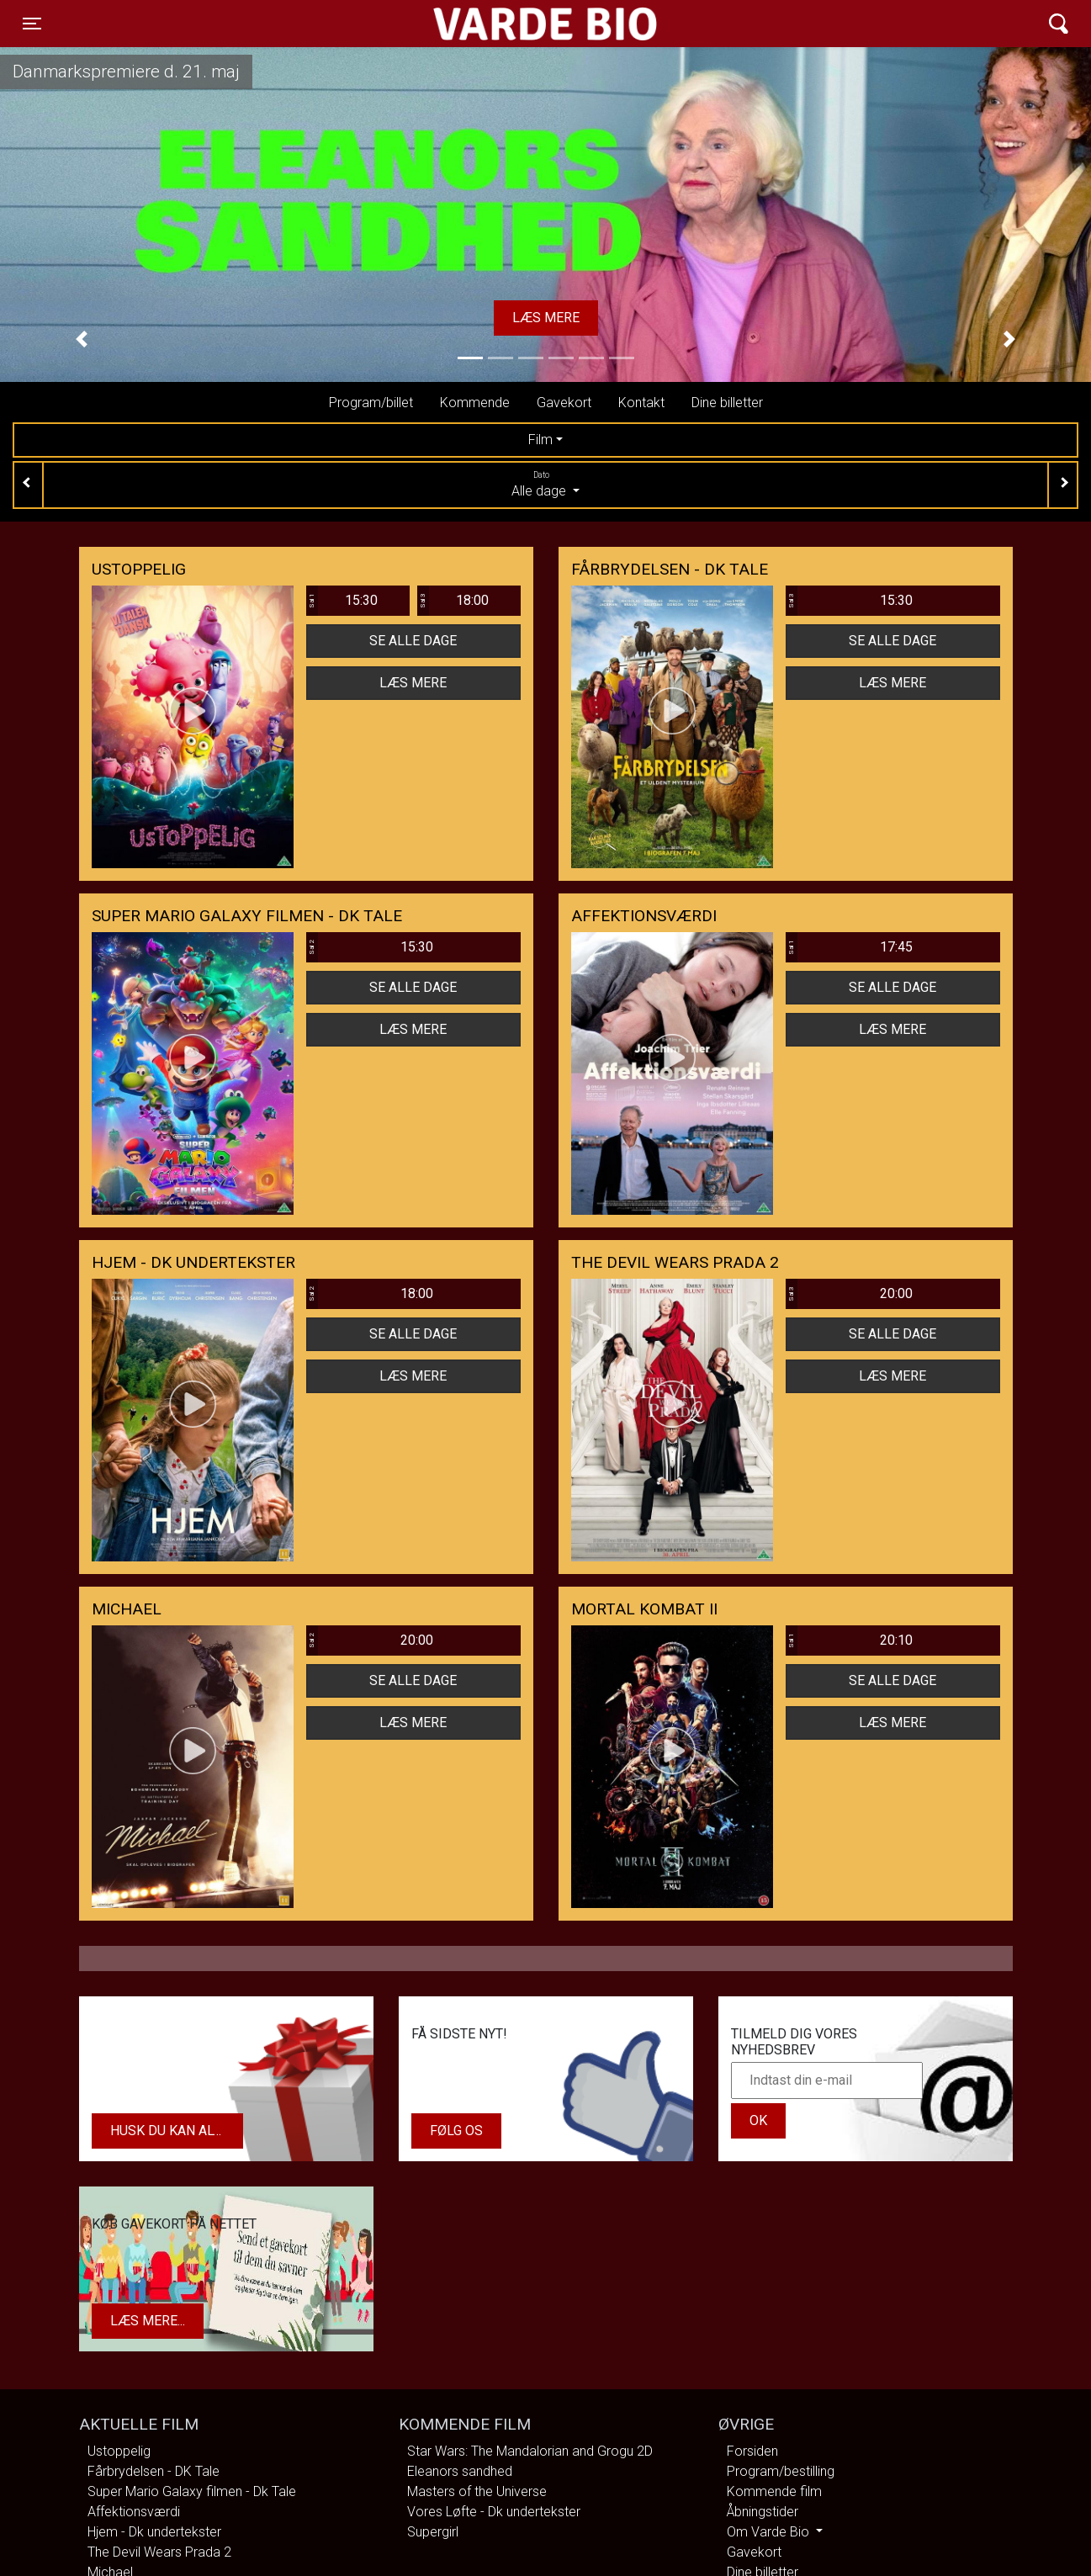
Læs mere (546, 318)
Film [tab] (540, 440)
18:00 (453, 601)
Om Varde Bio (770, 2532)
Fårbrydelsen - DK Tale (153, 2471)
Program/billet (371, 403)
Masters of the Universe (477, 2491)
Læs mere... (147, 2321)
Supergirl (432, 2532)
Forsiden (752, 2451)
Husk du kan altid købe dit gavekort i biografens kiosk (176, 2131)
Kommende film (774, 2491)
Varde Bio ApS (479, 23)
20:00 (850, 1294)
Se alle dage (413, 641)
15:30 (342, 601)
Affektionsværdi (133, 2512)
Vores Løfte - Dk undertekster (493, 2512)
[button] (82, 340)
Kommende (475, 403)
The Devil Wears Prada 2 (159, 2552)
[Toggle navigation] (32, 23)
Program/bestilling (780, 2471)
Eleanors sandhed (459, 2471)
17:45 (850, 947)
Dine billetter (727, 403)
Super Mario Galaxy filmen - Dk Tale (191, 2491)
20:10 (850, 1640)
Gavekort (564, 403)
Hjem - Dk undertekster (154, 2532)
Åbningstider (762, 2512)
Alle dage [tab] (545, 484)
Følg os (456, 2131)
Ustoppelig (119, 2451)
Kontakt (641, 403)
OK (758, 2120)
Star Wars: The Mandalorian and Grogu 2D (530, 2451)
